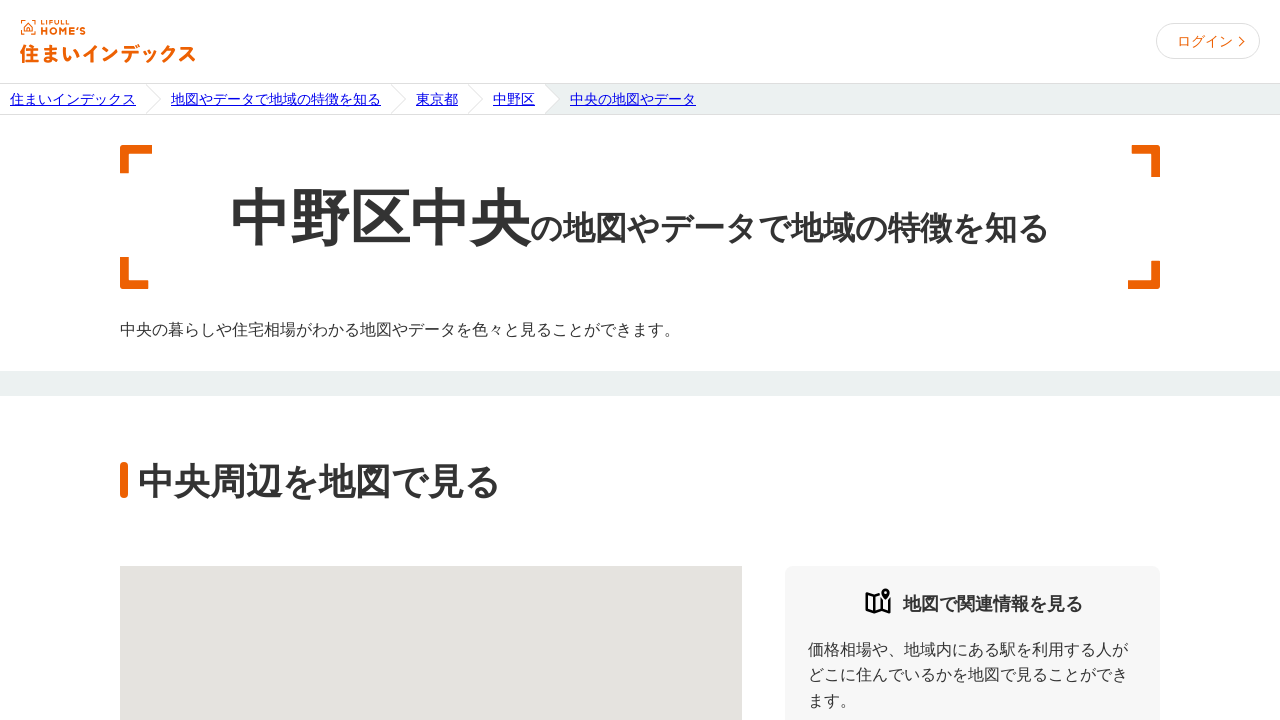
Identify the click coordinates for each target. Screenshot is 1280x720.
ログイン (1205, 41)
